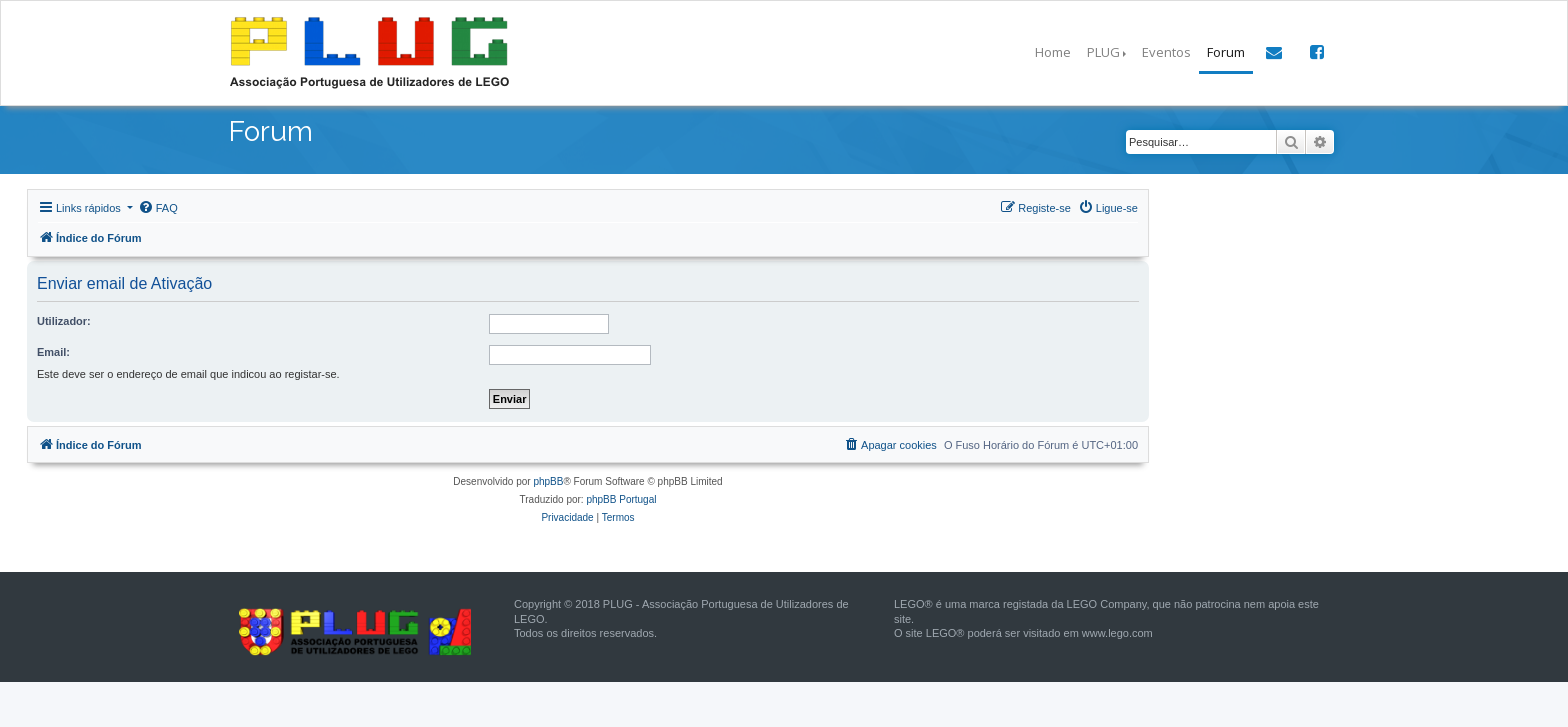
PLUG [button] (1103, 52)
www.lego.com (1117, 633)
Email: (53, 352)
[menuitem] (158, 208)
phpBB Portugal (621, 499)
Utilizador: (64, 321)
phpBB (548, 481)
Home (1053, 52)
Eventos (1166, 52)
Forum (1226, 52)
